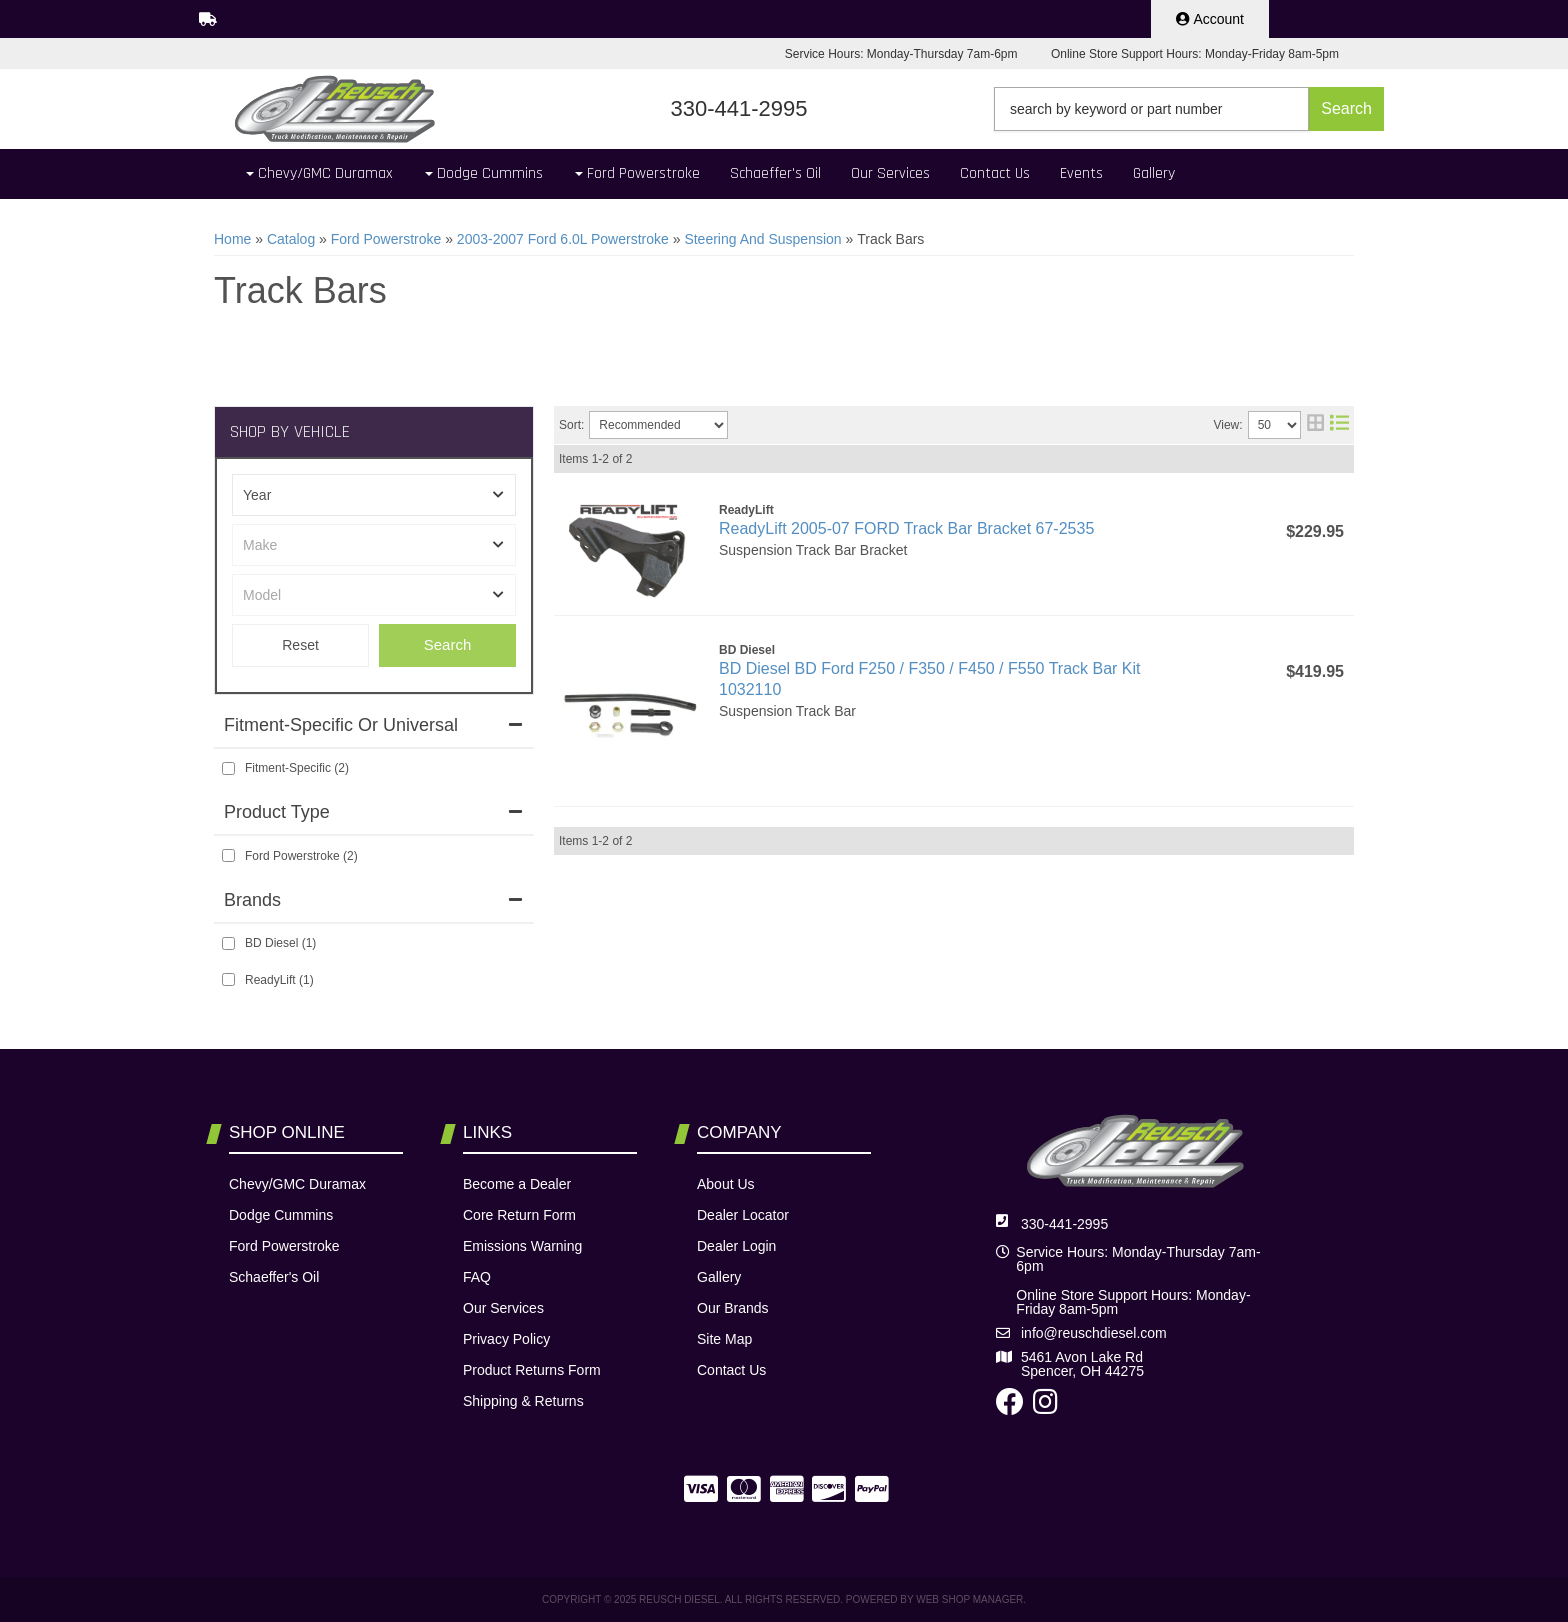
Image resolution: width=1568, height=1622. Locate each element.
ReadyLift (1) (279, 980)
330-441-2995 (1064, 1224)
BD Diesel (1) (280, 943)
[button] (1189, 109)
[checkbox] (228, 768)
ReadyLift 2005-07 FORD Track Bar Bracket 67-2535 (906, 528)
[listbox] (374, 495)
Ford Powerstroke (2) (301, 856)
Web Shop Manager (969, 1599)
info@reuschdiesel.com (1094, 1333)
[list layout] (1339, 425)
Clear (300, 645)
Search (448, 644)
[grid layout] (1315, 425)
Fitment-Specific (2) (297, 768)
